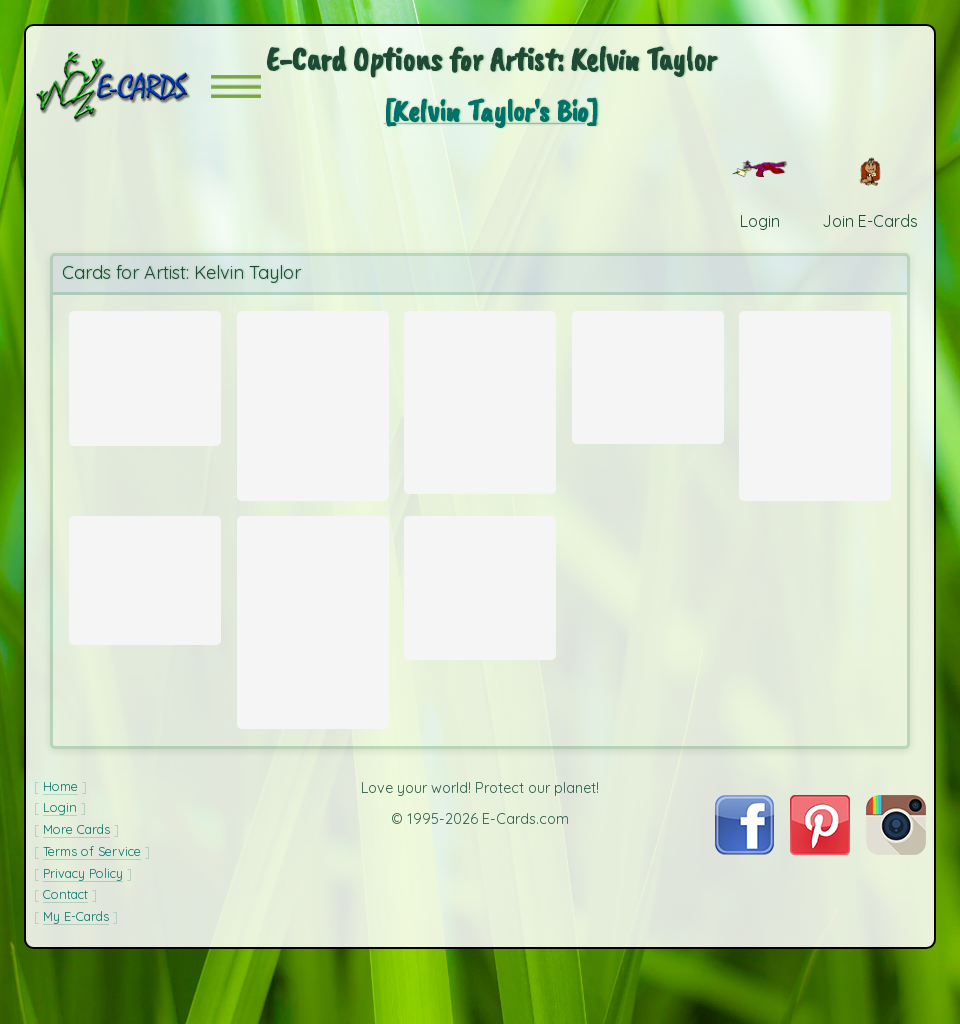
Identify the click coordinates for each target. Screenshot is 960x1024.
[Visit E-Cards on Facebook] (744, 900)
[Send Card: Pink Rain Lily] (480, 400)
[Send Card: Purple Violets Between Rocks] (480, 601)
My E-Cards (76, 967)
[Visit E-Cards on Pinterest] (820, 900)
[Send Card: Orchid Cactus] (815, 404)
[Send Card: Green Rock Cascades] (145, 373)
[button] (236, 86)
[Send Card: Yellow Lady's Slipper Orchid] (313, 641)
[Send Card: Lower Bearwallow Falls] (313, 404)
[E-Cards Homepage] (122, 86)
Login (60, 858)
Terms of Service (92, 902)
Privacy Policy (83, 924)
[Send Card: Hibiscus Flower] (648, 371)
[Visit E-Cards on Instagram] (896, 900)
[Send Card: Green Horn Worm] (145, 598)
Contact (65, 945)
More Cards (76, 880)
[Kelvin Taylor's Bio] (491, 110)
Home (60, 837)
